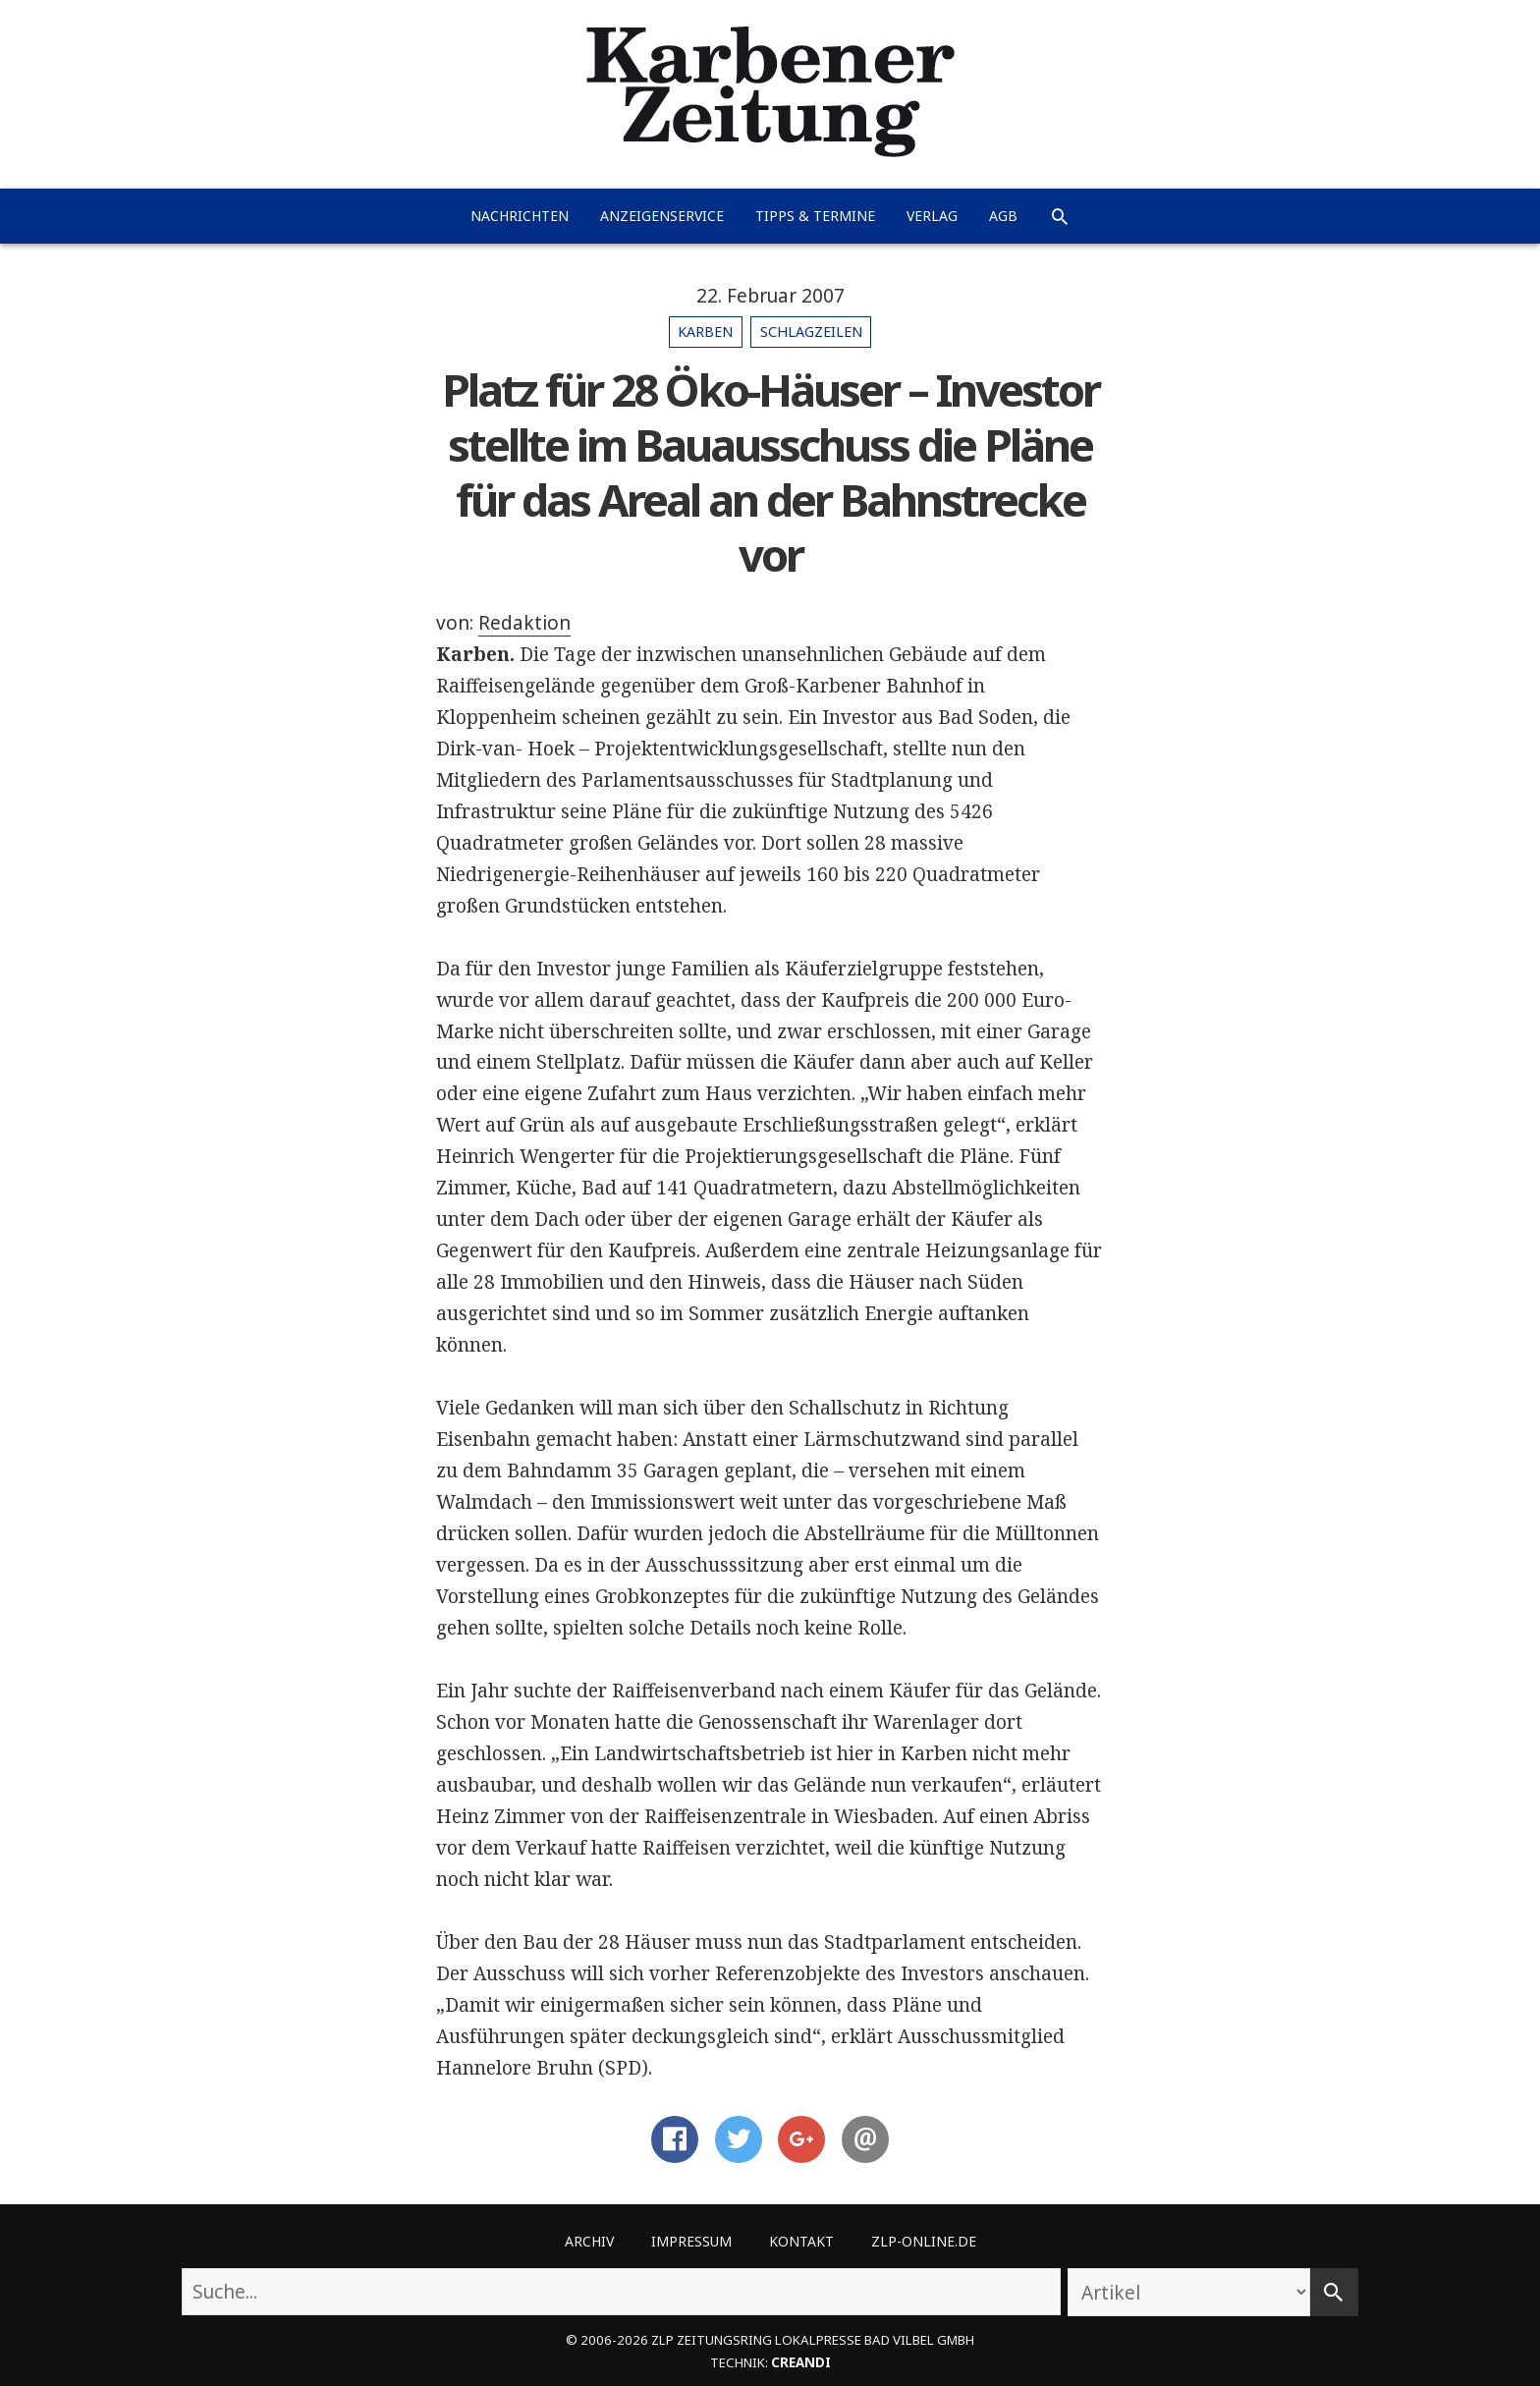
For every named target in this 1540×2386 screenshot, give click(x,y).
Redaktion (524, 623)
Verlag (932, 215)
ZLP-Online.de (923, 2241)
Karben (705, 331)
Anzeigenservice (662, 215)
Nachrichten (519, 215)
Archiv (589, 2241)
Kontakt (801, 2241)
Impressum (691, 2241)
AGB (1003, 215)
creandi (801, 2362)
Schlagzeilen (811, 331)
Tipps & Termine (815, 215)
